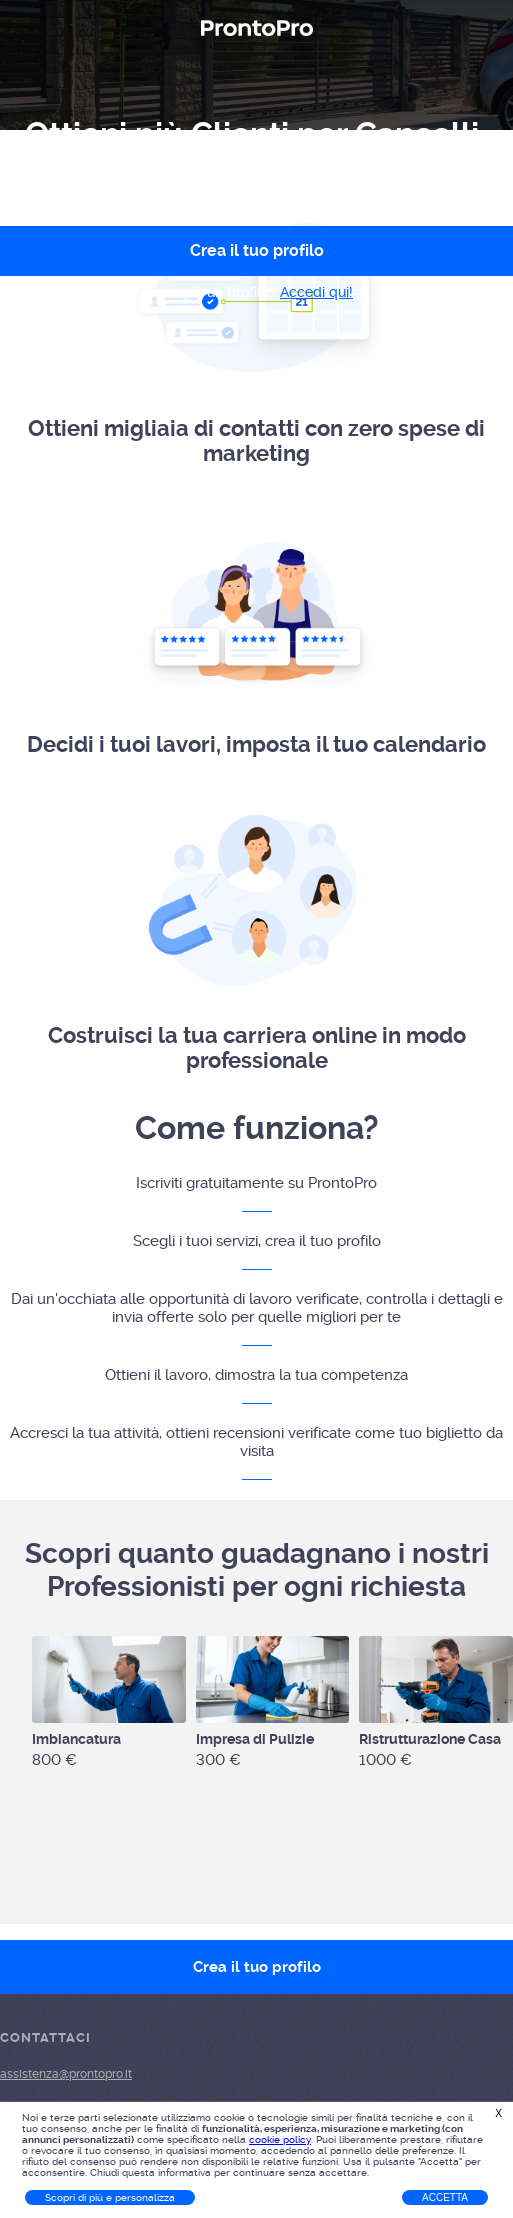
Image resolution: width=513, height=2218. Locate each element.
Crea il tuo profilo (257, 1967)
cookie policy (280, 2139)
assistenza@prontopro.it (66, 2074)
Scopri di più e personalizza (110, 2197)
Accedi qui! (316, 292)
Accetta (445, 2197)
